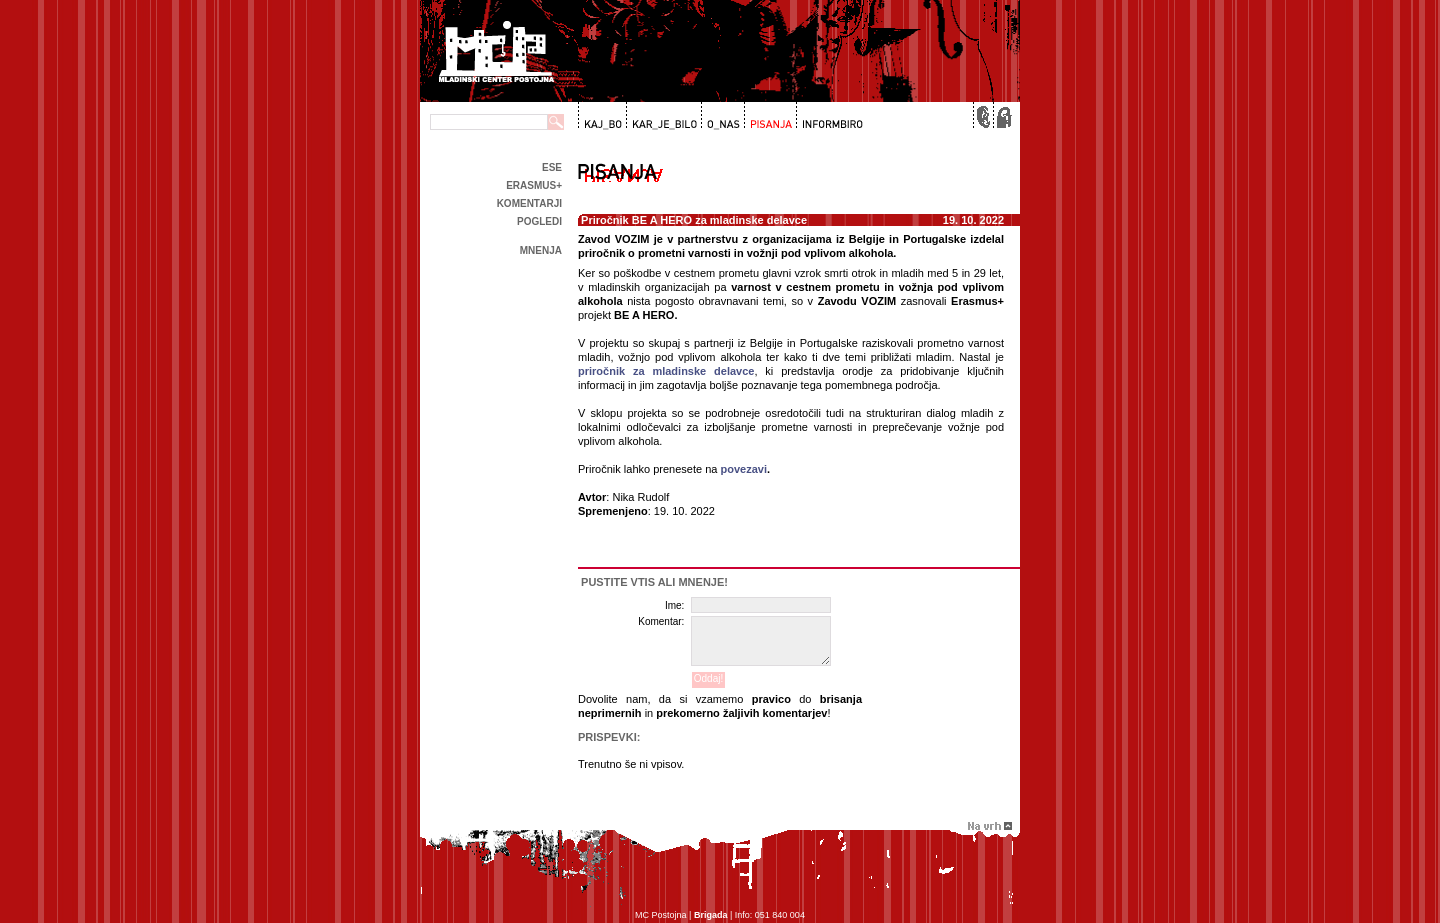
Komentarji (529, 203)
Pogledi (539, 221)
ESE (552, 167)
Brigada (711, 915)
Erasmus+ (534, 185)
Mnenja (541, 250)
